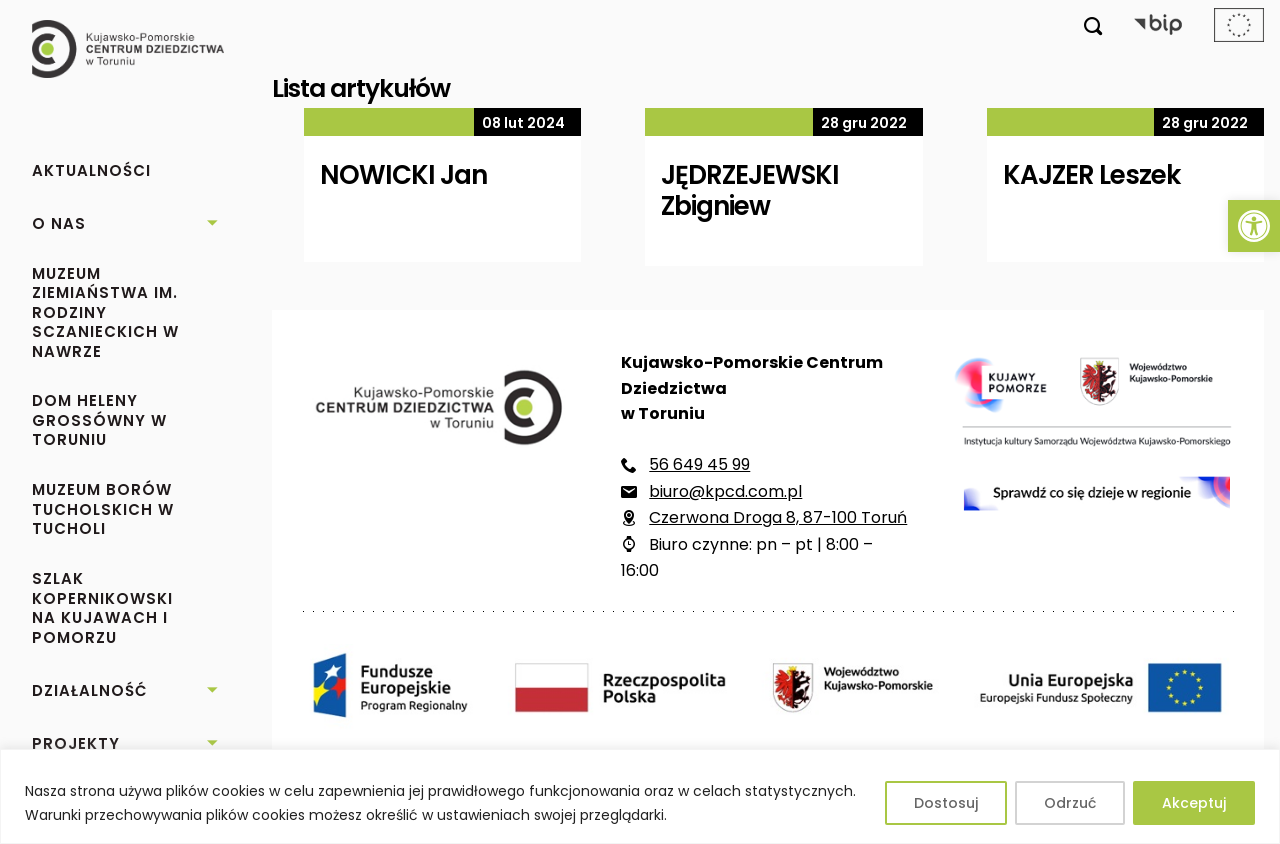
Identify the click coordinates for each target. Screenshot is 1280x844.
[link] (1254, 226)
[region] (640, 796)
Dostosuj (946, 803)
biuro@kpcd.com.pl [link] (725, 491)
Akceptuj (1194, 803)
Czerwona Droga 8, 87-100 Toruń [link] (778, 517)
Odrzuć (1070, 803)
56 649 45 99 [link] (699, 464)
